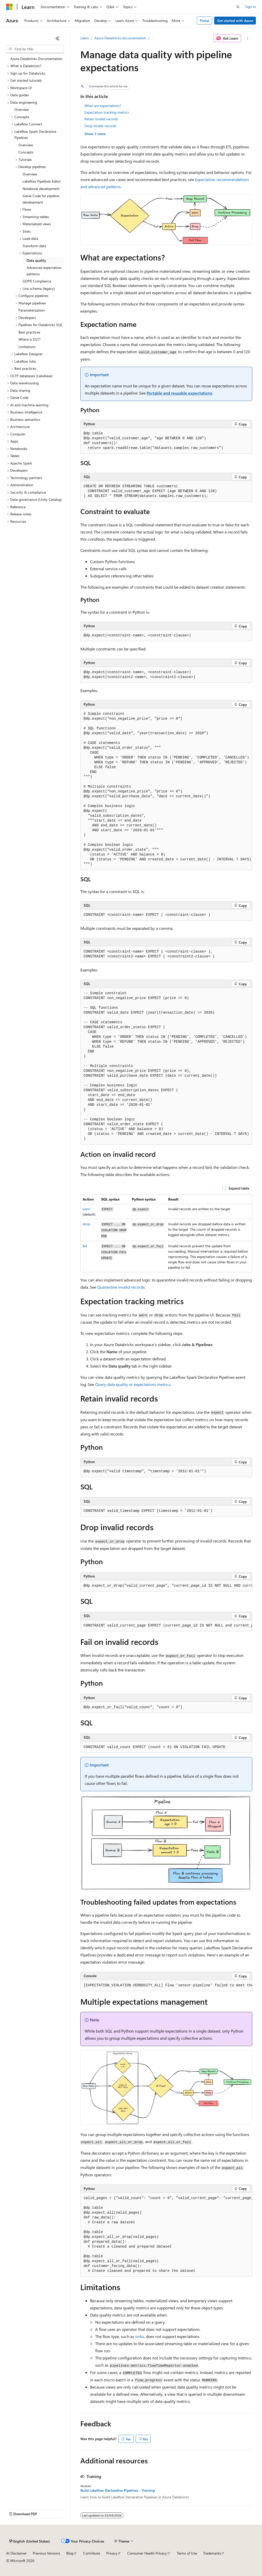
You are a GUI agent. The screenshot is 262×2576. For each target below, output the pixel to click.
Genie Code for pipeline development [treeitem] (41, 199)
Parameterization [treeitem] (31, 310)
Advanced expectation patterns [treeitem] (44, 270)
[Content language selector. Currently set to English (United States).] (29, 2541)
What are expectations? (102, 105)
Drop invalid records (100, 125)
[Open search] (238, 6)
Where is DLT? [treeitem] (29, 339)
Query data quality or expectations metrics (132, 1384)
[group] (166, 1586)
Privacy (111, 2553)
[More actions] (247, 38)
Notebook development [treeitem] (41, 188)
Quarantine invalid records (121, 1287)
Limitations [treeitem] (27, 346)
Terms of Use (187, 2553)
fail (85, 1245)
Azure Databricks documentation (120, 37)
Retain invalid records (101, 118)
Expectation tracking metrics (106, 112)
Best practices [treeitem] (29, 332)
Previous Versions (46, 2553)
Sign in (250, 6)
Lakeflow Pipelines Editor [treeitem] (42, 181)
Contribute (91, 2553)
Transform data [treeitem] (34, 245)
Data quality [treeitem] (36, 260)
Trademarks (212, 2553)
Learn (84, 37)
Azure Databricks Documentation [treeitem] (36, 58)
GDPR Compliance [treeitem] (37, 281)
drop (86, 1223)
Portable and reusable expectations (179, 393)
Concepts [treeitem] (25, 152)
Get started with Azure (235, 20)
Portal (204, 20)
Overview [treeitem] (21, 109)
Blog (69, 2553)
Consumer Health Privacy (147, 2553)
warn (86, 1208)
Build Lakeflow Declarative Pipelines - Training (117, 2490)
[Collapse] (57, 38)
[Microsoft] (9, 7)
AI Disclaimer (16, 2553)
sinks (139, 2336)
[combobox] (35, 49)
